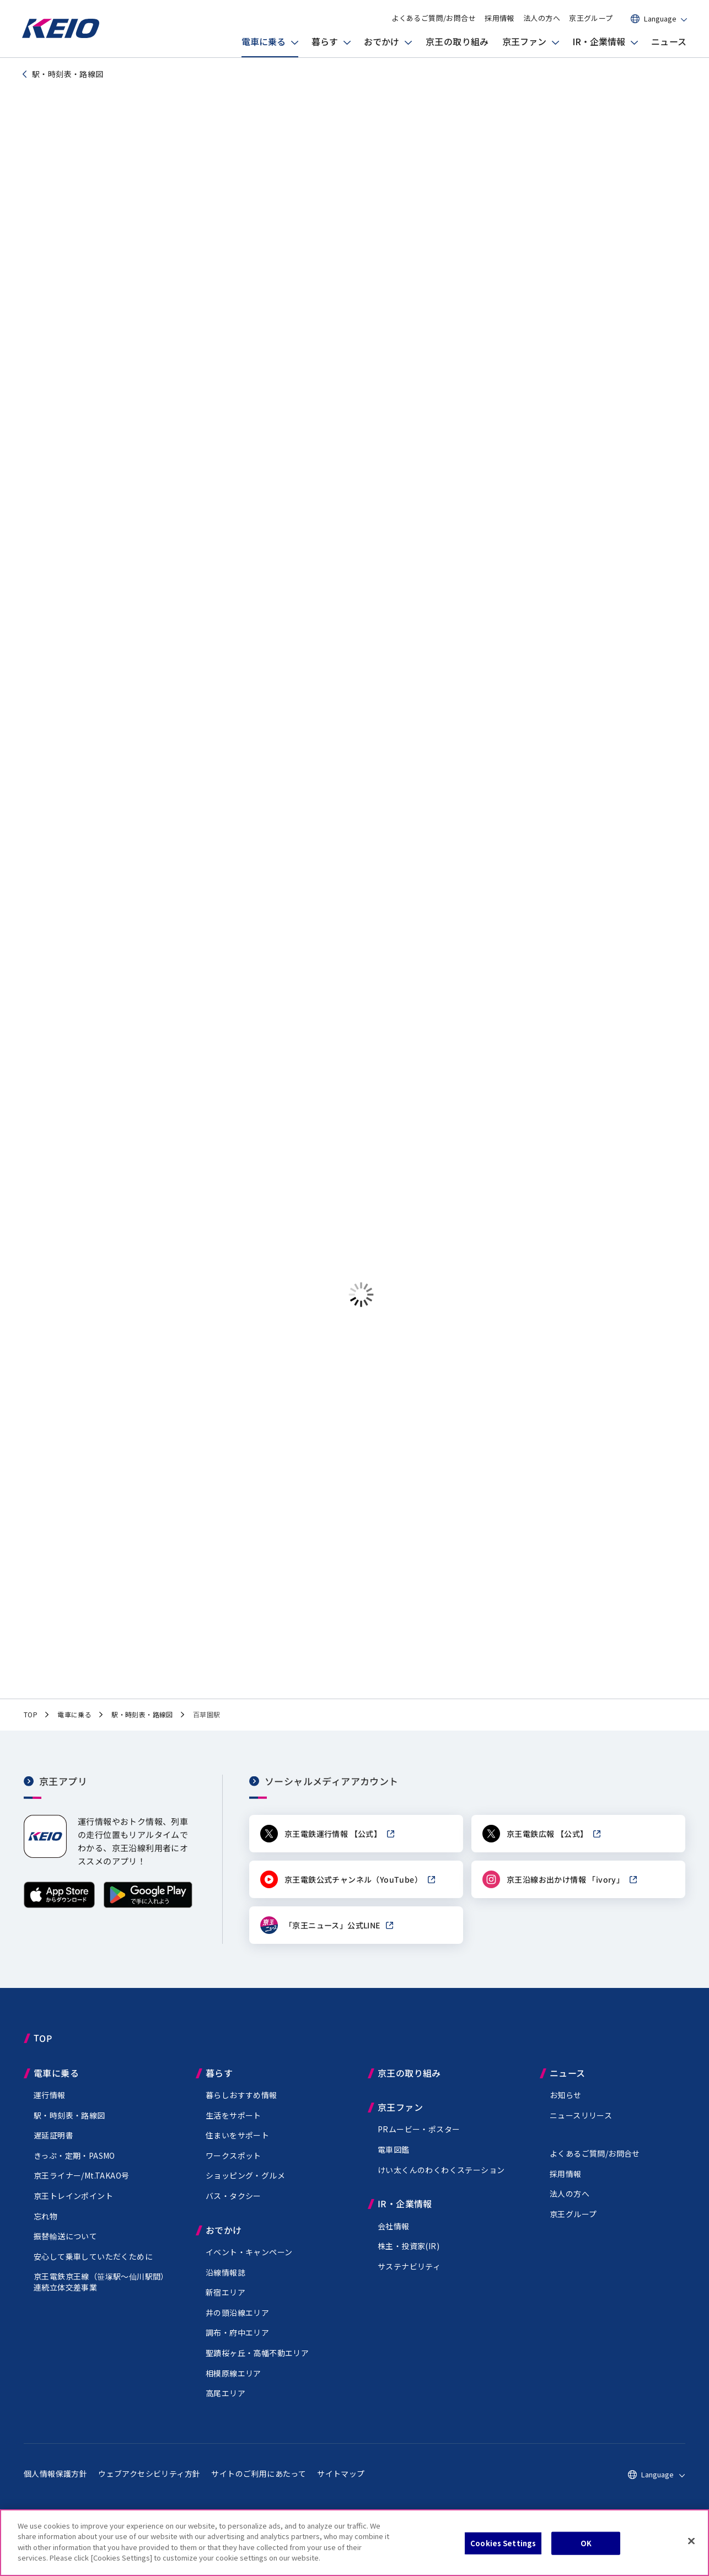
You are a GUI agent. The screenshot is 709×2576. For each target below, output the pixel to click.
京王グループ (591, 18)
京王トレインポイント (73, 2208)
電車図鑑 (394, 2162)
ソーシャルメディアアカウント (332, 1794)
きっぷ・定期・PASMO (74, 2168)
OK (586, 2543)
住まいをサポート (237, 2148)
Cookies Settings (503, 2543)
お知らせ (566, 2108)
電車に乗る (263, 41)
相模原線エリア (233, 2385)
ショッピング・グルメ (245, 2188)
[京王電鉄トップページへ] (61, 35)
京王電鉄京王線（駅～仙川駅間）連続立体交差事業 (101, 2295)
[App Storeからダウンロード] (59, 1918)
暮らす (324, 41)
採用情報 (499, 18)
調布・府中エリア (237, 2345)
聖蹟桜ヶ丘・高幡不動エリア (257, 2365)
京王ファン (524, 41)
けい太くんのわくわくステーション (441, 2182)
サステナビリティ (409, 2278)
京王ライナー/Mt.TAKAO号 (81, 2188)
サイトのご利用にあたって (258, 2486)
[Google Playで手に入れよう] (148, 1918)
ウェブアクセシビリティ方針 (149, 2486)
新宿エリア (225, 2305)
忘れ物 (45, 2228)
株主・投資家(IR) (408, 2259)
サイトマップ (340, 2486)
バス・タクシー (233, 2208)
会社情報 (394, 2238)
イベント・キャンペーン (249, 2265)
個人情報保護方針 (55, 2486)
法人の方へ (541, 18)
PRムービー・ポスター (419, 2142)
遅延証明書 (53, 2148)
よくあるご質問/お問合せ (433, 18)
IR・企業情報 (598, 41)
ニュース (669, 41)
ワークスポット (233, 2168)
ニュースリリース (581, 2127)
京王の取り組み (457, 41)
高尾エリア (225, 2406)
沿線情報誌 (225, 2285)
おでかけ (381, 41)
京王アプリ (63, 1794)
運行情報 (50, 2108)
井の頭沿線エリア (237, 2325)
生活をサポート (233, 2127)
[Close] (691, 2541)
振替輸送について (65, 2249)
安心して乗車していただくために (93, 2269)
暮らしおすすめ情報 (241, 2108)
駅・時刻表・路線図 (69, 2127)
